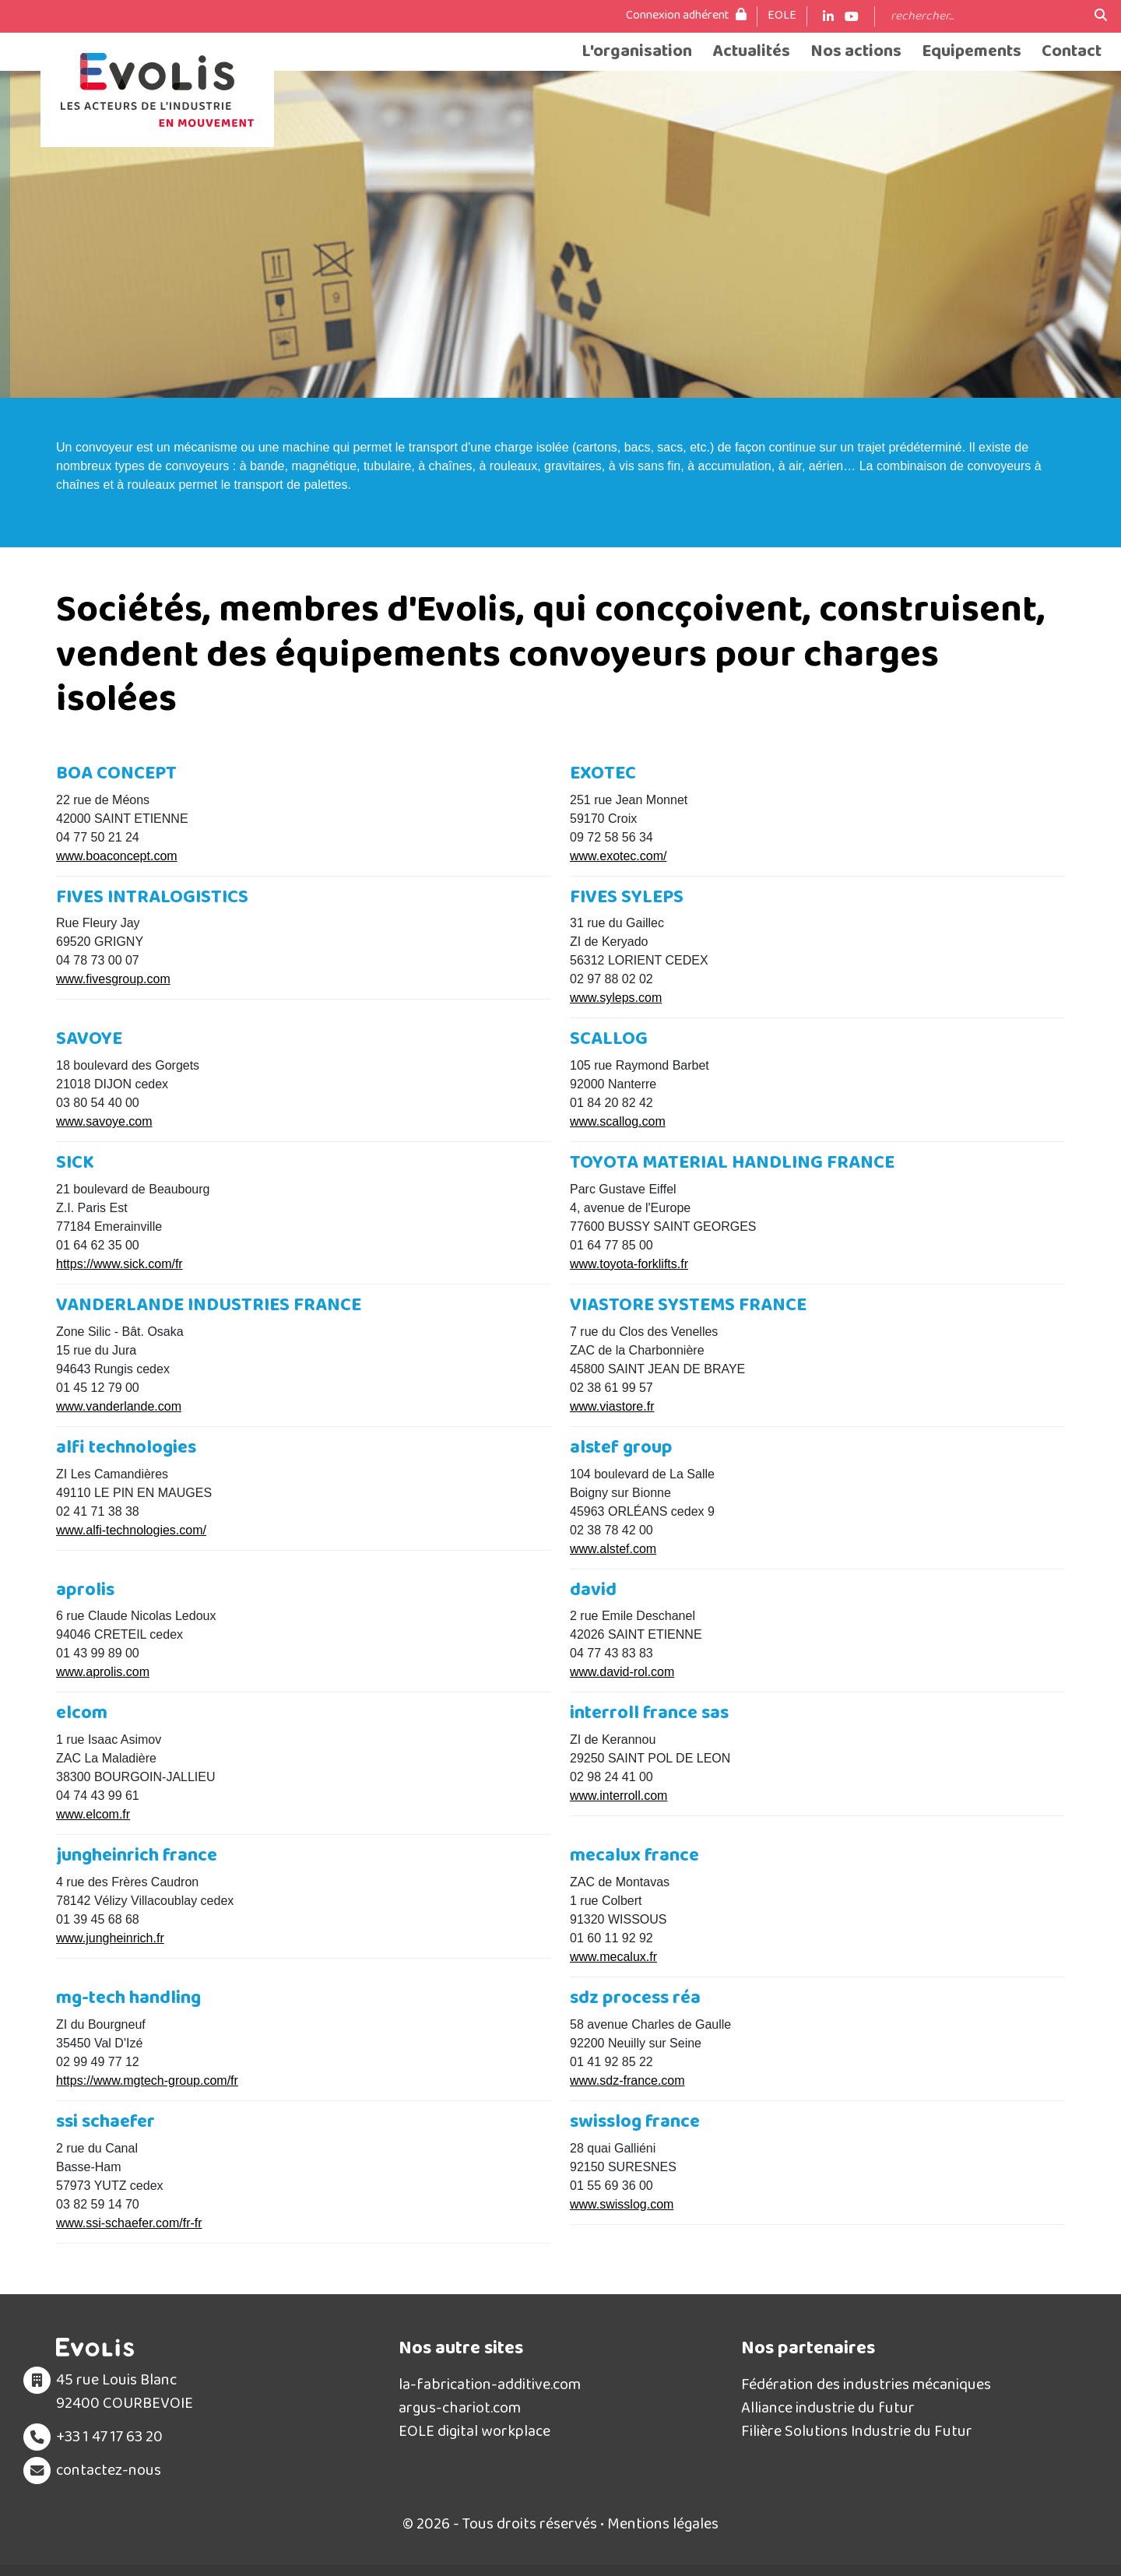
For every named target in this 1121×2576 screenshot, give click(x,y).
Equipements (971, 52)
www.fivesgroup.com (113, 979)
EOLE (782, 15)
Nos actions (855, 52)
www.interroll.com (618, 1795)
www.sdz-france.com (627, 2080)
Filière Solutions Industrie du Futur (856, 2431)
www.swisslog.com (621, 2204)
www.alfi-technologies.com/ (131, 1530)
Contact (1072, 52)
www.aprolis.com (102, 1671)
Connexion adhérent (686, 15)
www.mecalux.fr (613, 1956)
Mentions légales (663, 2523)
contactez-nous (108, 2470)
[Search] (984, 16)
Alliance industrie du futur (828, 2407)
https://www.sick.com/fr (119, 1263)
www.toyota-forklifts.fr (629, 1263)
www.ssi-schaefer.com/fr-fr (129, 2223)
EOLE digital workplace (474, 2431)
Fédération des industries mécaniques (866, 2384)
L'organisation (637, 52)
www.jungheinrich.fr (110, 1938)
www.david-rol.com (622, 1671)
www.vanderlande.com (118, 1406)
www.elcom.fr (93, 1814)
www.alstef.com (613, 1548)
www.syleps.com (616, 997)
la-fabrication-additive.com (490, 2384)
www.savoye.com (104, 1121)
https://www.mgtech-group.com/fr (147, 2080)
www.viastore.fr (612, 1406)
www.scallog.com (618, 1121)
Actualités (751, 52)
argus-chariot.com (460, 2407)
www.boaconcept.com (116, 856)
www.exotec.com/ (618, 856)
